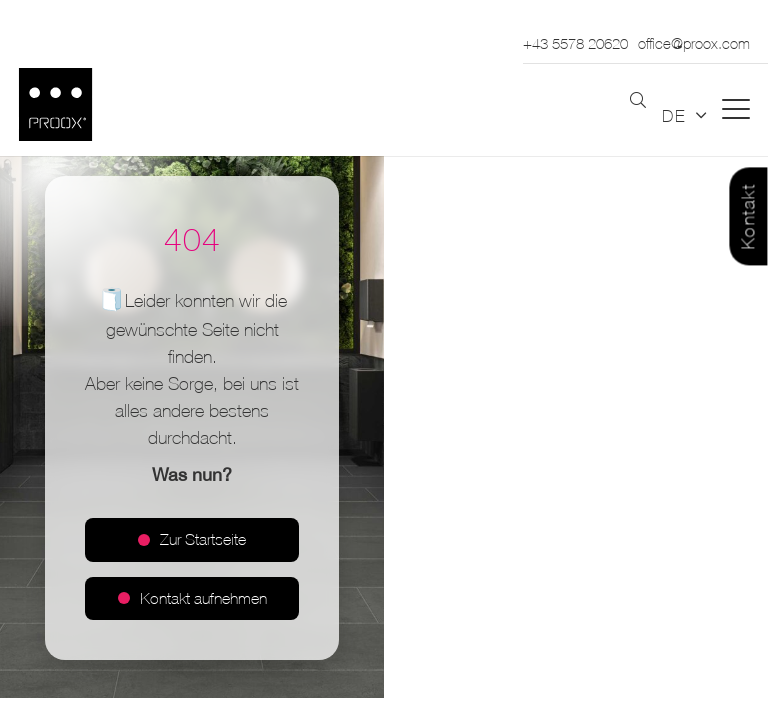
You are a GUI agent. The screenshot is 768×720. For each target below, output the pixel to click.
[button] (638, 101)
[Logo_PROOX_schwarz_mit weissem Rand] (55, 104)
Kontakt (748, 217)
